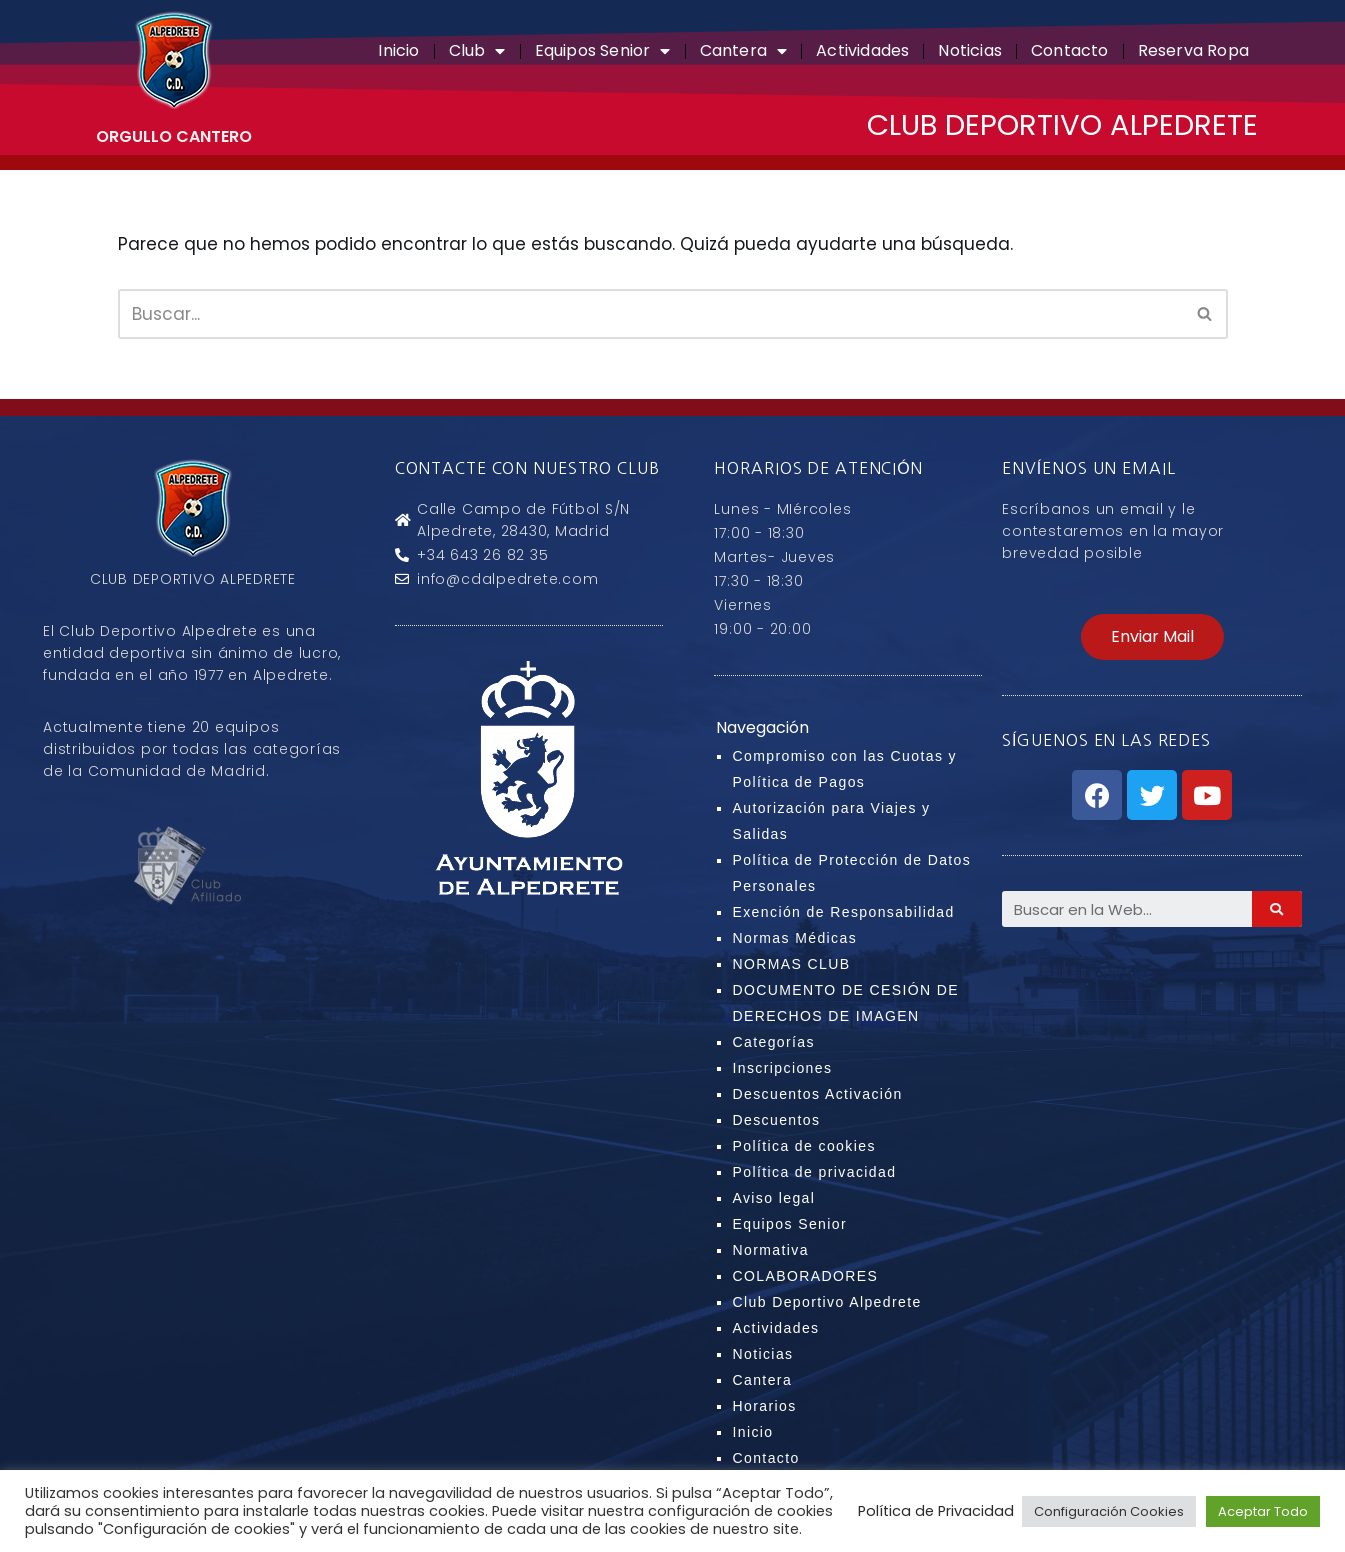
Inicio (398, 50)
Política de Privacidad (936, 1511)
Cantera (744, 51)
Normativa (770, 1250)
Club (477, 51)
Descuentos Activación (817, 1094)
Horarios (764, 1406)
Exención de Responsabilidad (843, 912)
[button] (1152, 637)
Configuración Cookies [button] (1109, 1511)
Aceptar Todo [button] (1263, 1511)
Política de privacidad (814, 1172)
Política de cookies (803, 1146)
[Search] (1277, 909)
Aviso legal (773, 1198)
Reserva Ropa (1193, 50)
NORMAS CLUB (791, 964)
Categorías (773, 1042)
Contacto (1070, 50)
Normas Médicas (794, 938)
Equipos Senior (603, 51)
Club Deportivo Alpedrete (826, 1302)
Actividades (862, 50)
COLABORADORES (805, 1276)
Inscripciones (782, 1068)
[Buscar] (650, 314)
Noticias (970, 50)
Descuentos (776, 1120)
